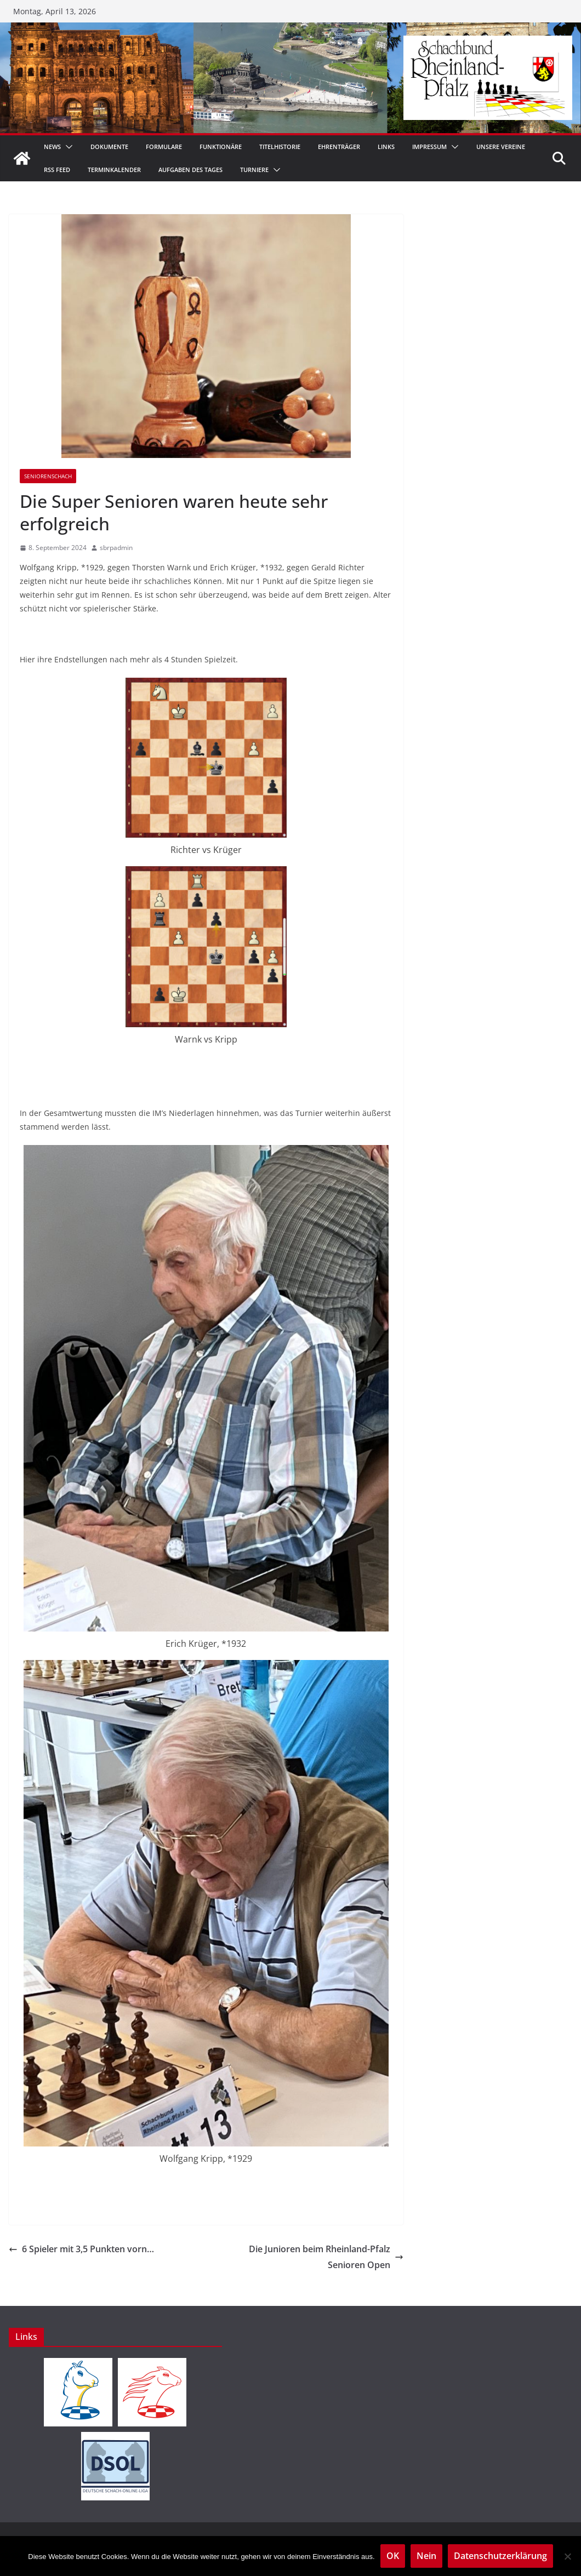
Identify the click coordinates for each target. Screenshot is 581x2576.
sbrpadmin (116, 547)
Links (386, 146)
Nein (426, 2556)
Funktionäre (221, 146)
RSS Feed (57, 169)
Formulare (164, 146)
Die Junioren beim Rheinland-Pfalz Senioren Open (326, 2257)
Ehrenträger (339, 146)
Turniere (254, 169)
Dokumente (109, 146)
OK (392, 2556)
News (52, 146)
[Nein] (567, 2556)
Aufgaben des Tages (190, 169)
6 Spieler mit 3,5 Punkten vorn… (81, 2249)
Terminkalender (114, 169)
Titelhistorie (279, 146)
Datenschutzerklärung (500, 2556)
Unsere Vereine (500, 146)
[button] (67, 147)
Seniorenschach (48, 476)
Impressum (429, 146)
